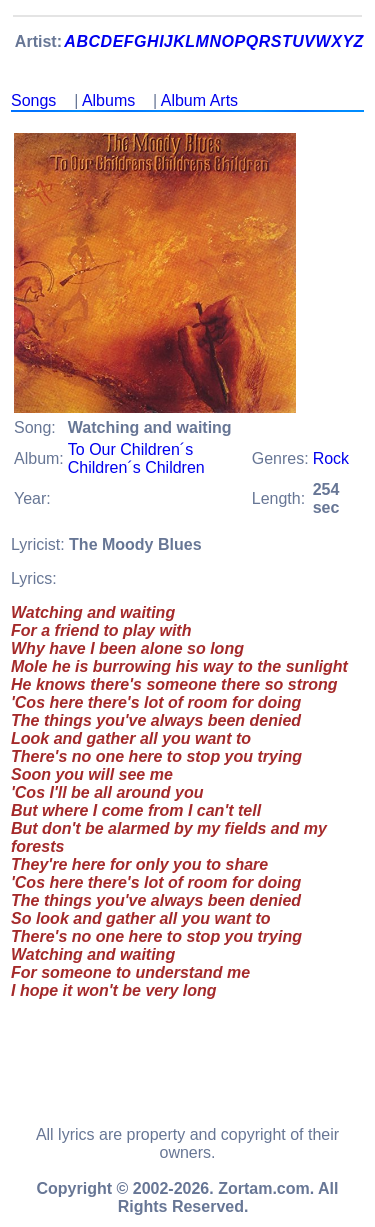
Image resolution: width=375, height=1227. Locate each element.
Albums (108, 100)
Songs (33, 100)
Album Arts (199, 100)
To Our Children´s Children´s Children (136, 458)
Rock (331, 458)
